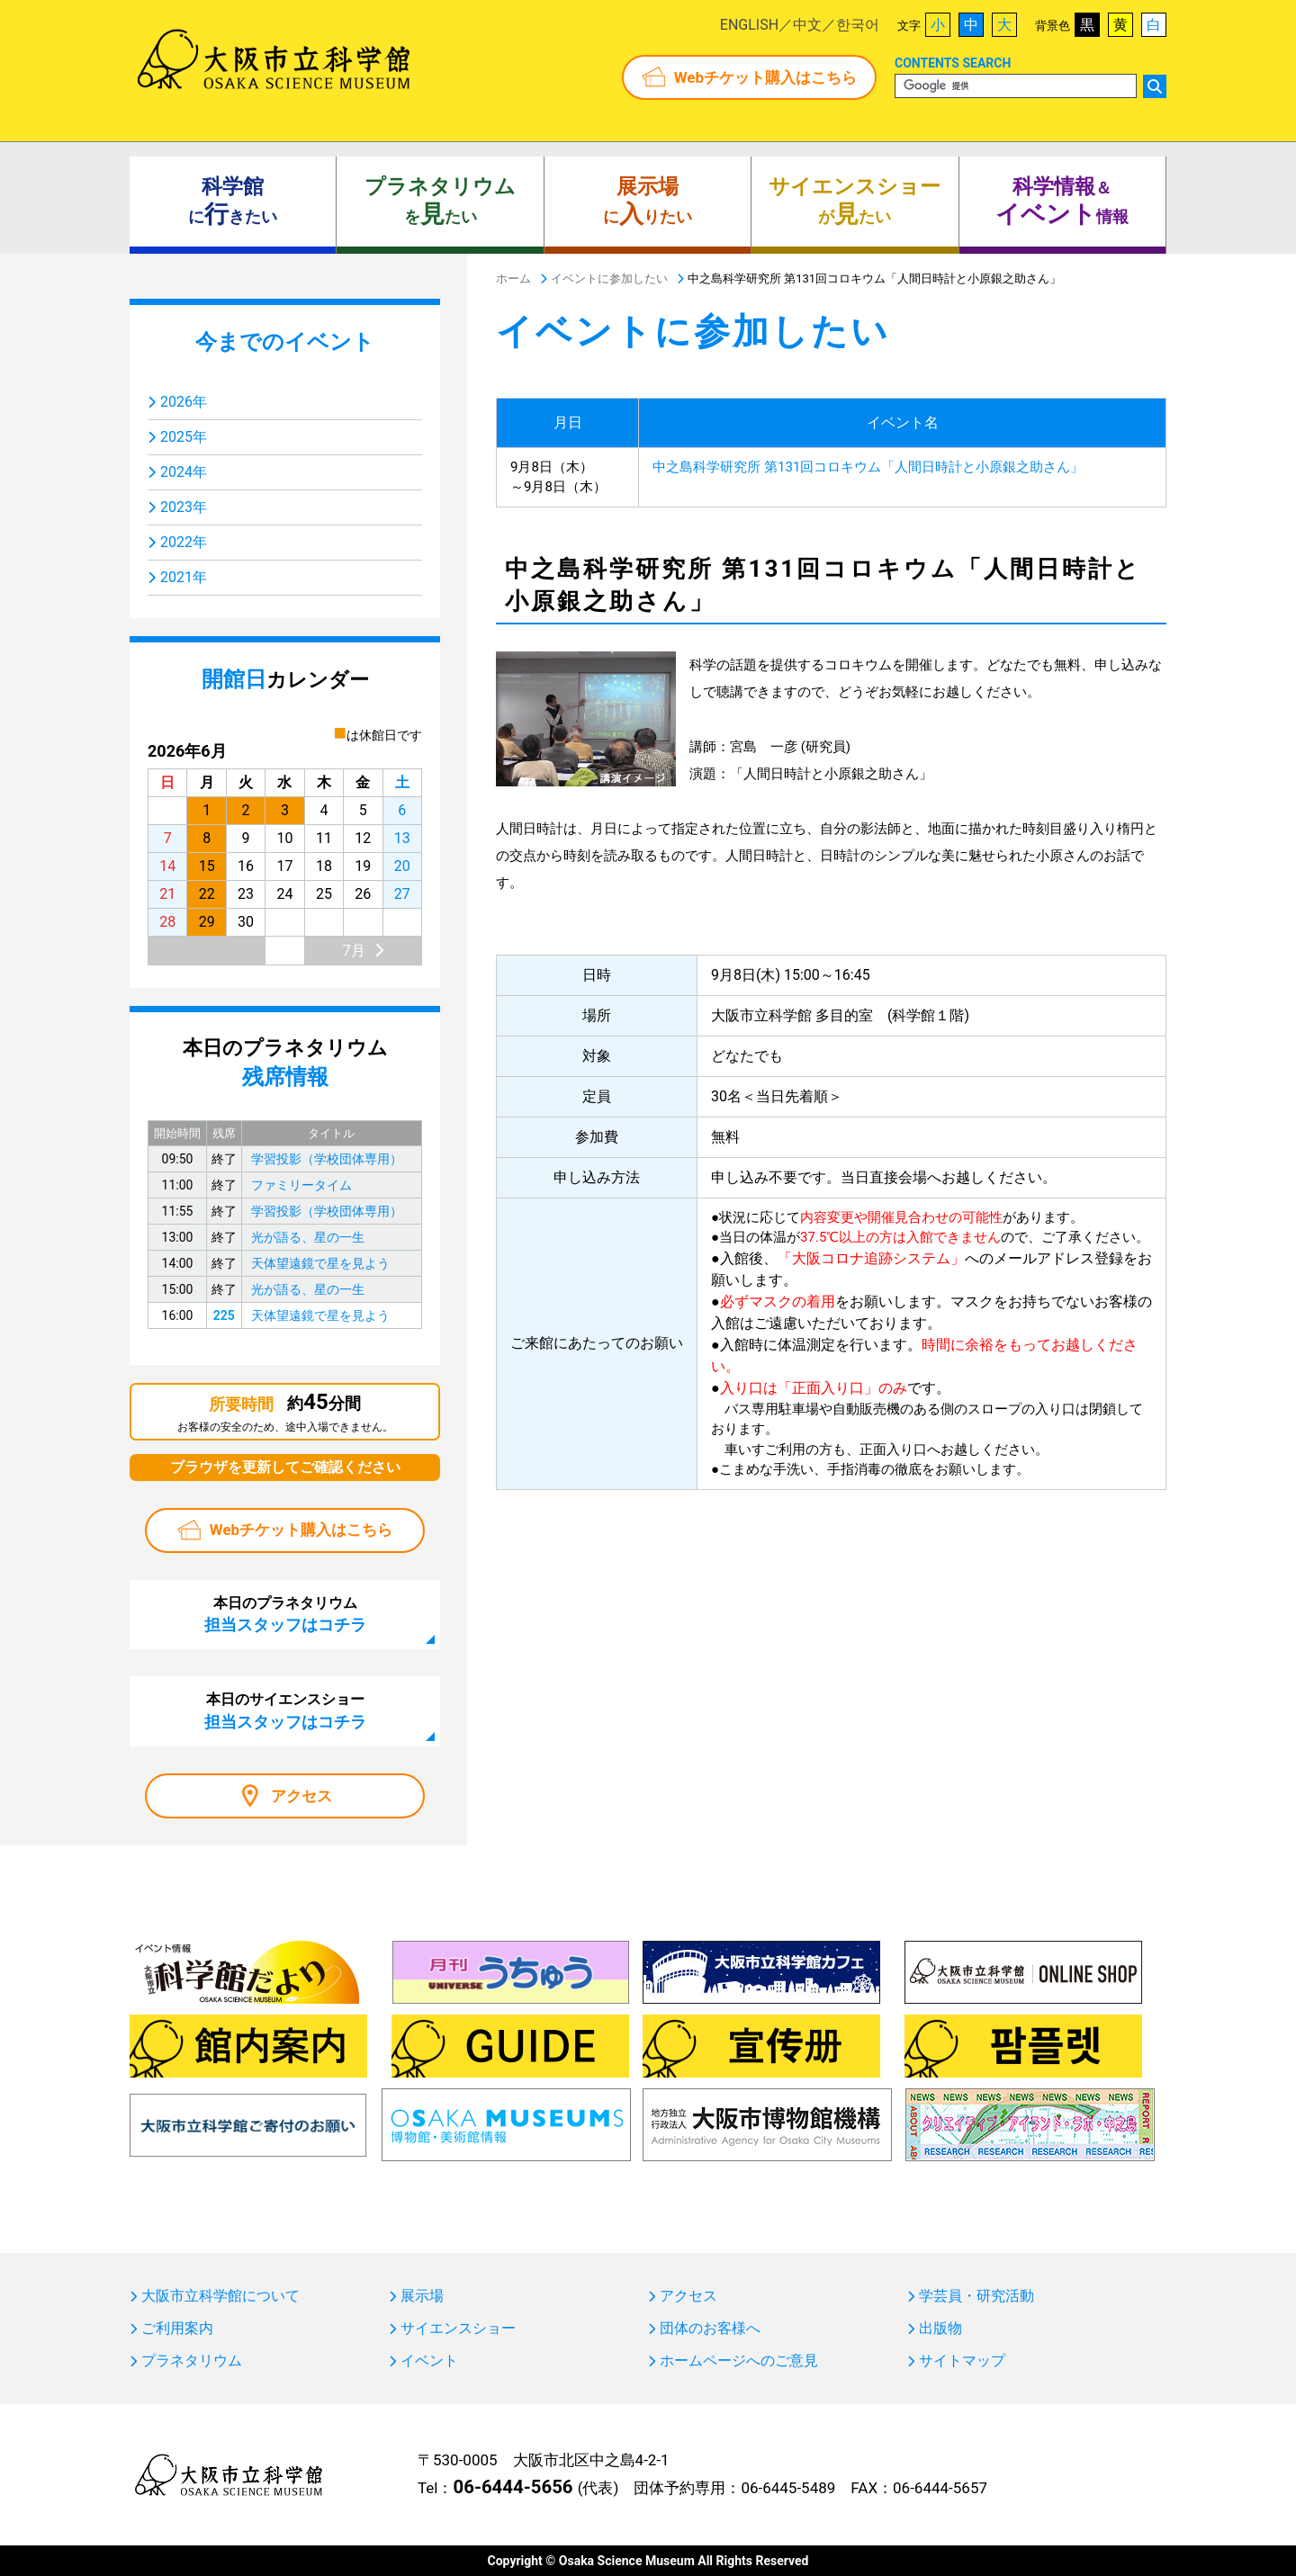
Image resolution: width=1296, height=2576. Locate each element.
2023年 (183, 507)
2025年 (183, 436)
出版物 (940, 2328)
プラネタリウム (191, 2361)
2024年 (183, 471)
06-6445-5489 (788, 2488)
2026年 (183, 401)
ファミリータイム (301, 1185)
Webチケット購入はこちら (765, 77)
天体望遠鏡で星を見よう (320, 1263)
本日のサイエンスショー (285, 1710)
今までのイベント (284, 342)
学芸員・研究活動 (976, 2296)
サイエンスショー (458, 2328)
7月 (354, 950)
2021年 (183, 577)
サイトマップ (962, 2361)
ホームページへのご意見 (739, 2361)
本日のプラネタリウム (285, 1614)
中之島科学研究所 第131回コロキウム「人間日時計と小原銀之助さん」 (868, 467)
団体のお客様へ (710, 2328)
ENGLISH (749, 24)
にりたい (647, 202)
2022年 (183, 542)
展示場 (422, 2296)
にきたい (232, 202)
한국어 (857, 24)
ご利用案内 (177, 2328)
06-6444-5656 (512, 2487)
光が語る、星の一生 (307, 1237)
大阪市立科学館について (220, 2296)
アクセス (301, 1796)
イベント (429, 2361)
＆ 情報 (1062, 202)
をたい (440, 202)
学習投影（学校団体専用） (326, 1159)
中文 (807, 24)
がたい (854, 202)
